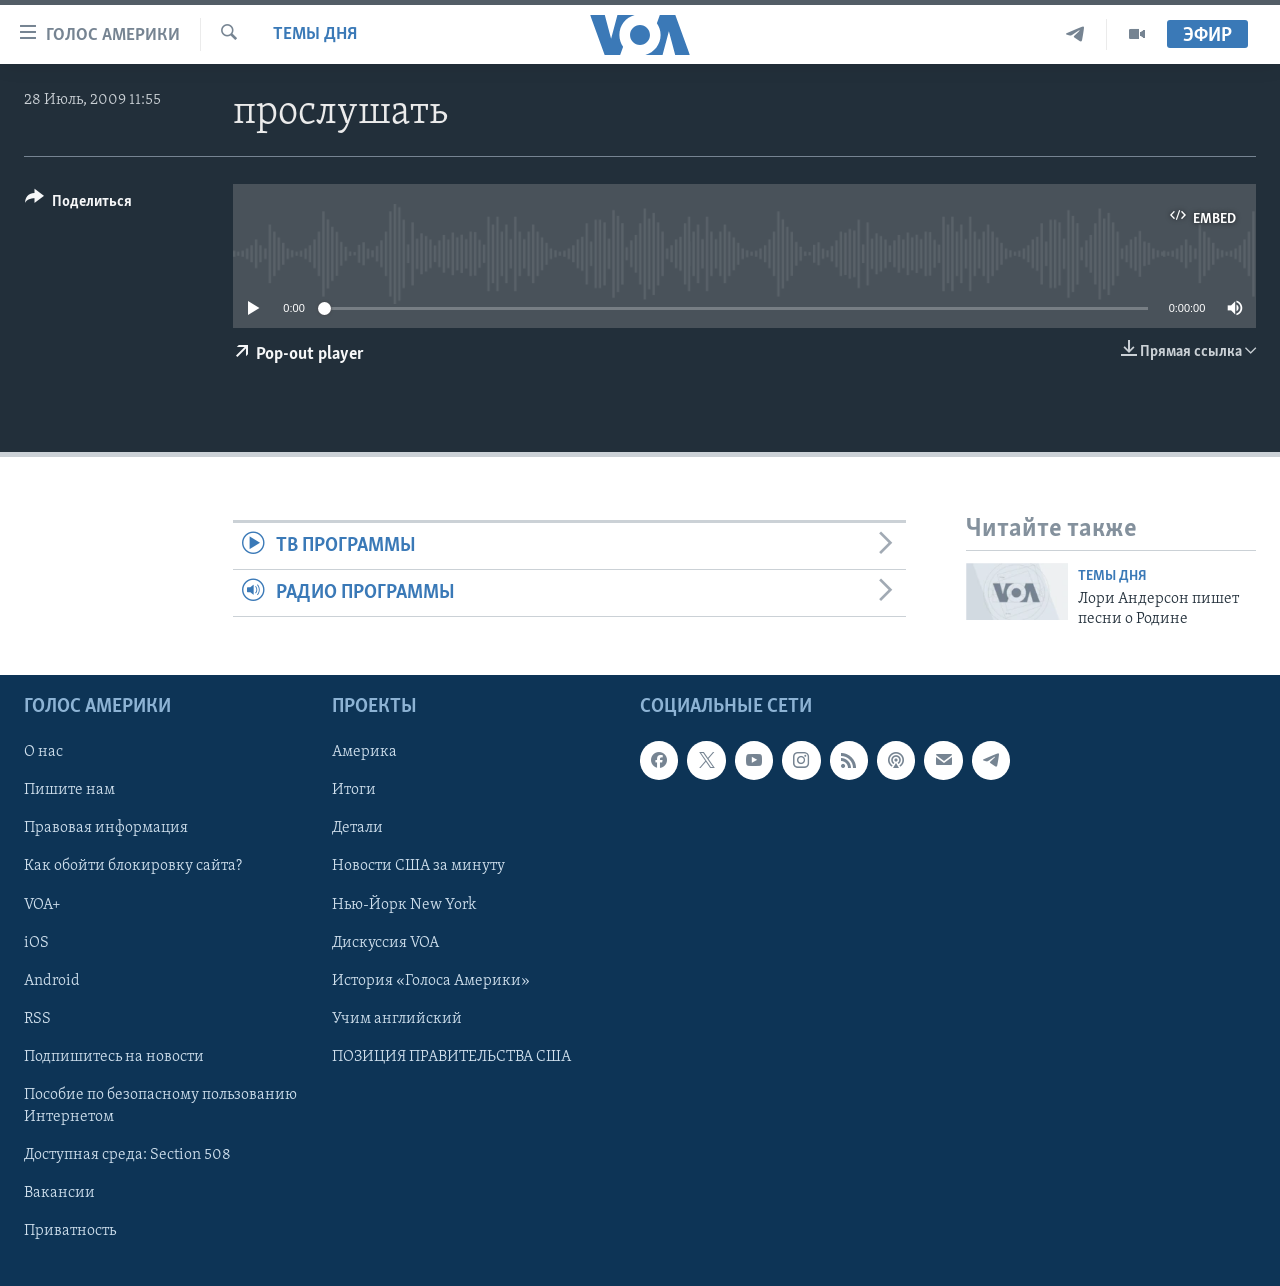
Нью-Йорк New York (404, 905)
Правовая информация (106, 829)
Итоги (354, 791)
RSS (37, 1019)
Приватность (70, 1231)
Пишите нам (69, 791)
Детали (357, 829)
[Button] (78, 204)
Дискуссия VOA (385, 943)
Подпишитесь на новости (114, 1057)
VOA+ (42, 905)
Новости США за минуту (418, 867)
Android (52, 981)
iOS (36, 943)
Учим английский (397, 1019)
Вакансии (59, 1193)
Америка (364, 753)
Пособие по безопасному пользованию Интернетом (160, 1106)
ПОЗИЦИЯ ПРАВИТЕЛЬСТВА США (451, 1057)
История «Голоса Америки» (431, 981)
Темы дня (315, 34)
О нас (43, 753)
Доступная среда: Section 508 (127, 1155)
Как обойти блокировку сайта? (133, 867)
